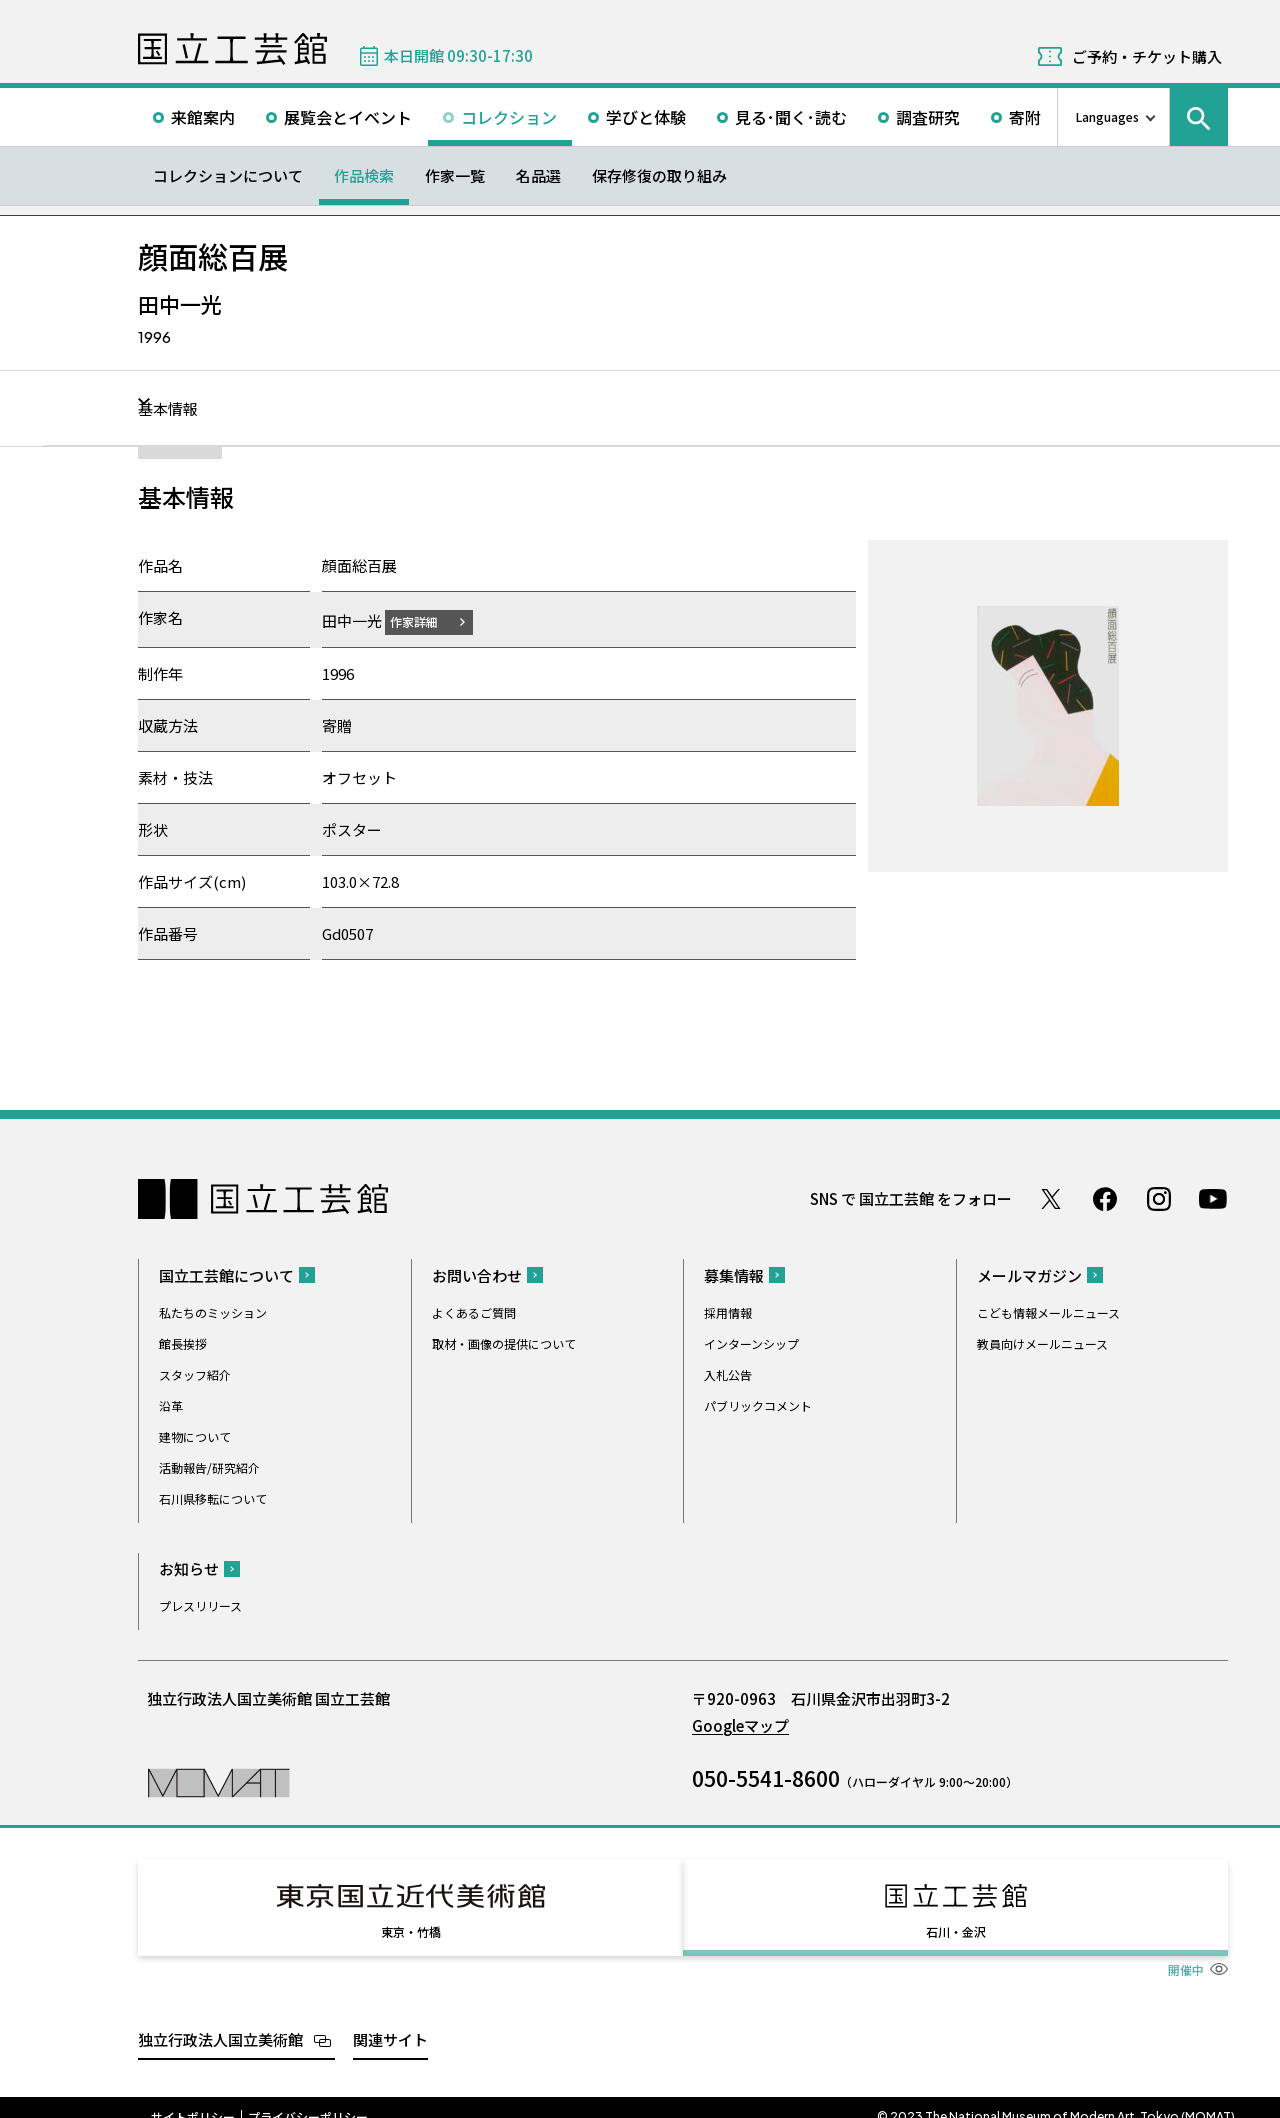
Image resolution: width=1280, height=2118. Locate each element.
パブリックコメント (758, 1404)
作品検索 (364, 175)
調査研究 (928, 117)
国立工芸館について (226, 1274)
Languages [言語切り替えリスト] (1107, 116)
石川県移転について (213, 1497)
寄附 (1025, 117)
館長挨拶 (183, 1342)
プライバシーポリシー (308, 2098)
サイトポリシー (193, 2098)
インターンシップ (751, 1342)
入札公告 (728, 1373)
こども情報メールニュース (1048, 1311)
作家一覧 (455, 175)
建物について (195, 1435)
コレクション (509, 117)
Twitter (1051, 1198)
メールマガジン (1029, 1274)
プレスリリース (200, 1604)
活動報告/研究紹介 (209, 1466)
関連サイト (390, 2020)
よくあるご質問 (474, 1311)
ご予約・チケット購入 (1147, 56)
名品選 (538, 175)
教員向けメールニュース (1042, 1342)
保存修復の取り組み (659, 175)
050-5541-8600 (766, 1777)
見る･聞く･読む (791, 117)
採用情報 (728, 1311)
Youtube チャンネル (1213, 1198)
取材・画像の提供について (504, 1342)
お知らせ (189, 1567)
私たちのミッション (213, 1311)
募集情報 (734, 1274)
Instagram (1159, 1198)
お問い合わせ (477, 1274)
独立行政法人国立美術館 (220, 2020)
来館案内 (203, 117)
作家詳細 (426, 620)
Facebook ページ (1105, 1198)
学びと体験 (646, 117)
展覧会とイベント (348, 117)
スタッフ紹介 (195, 1373)
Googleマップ (740, 1724)
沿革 (171, 1404)
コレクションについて (228, 175)
